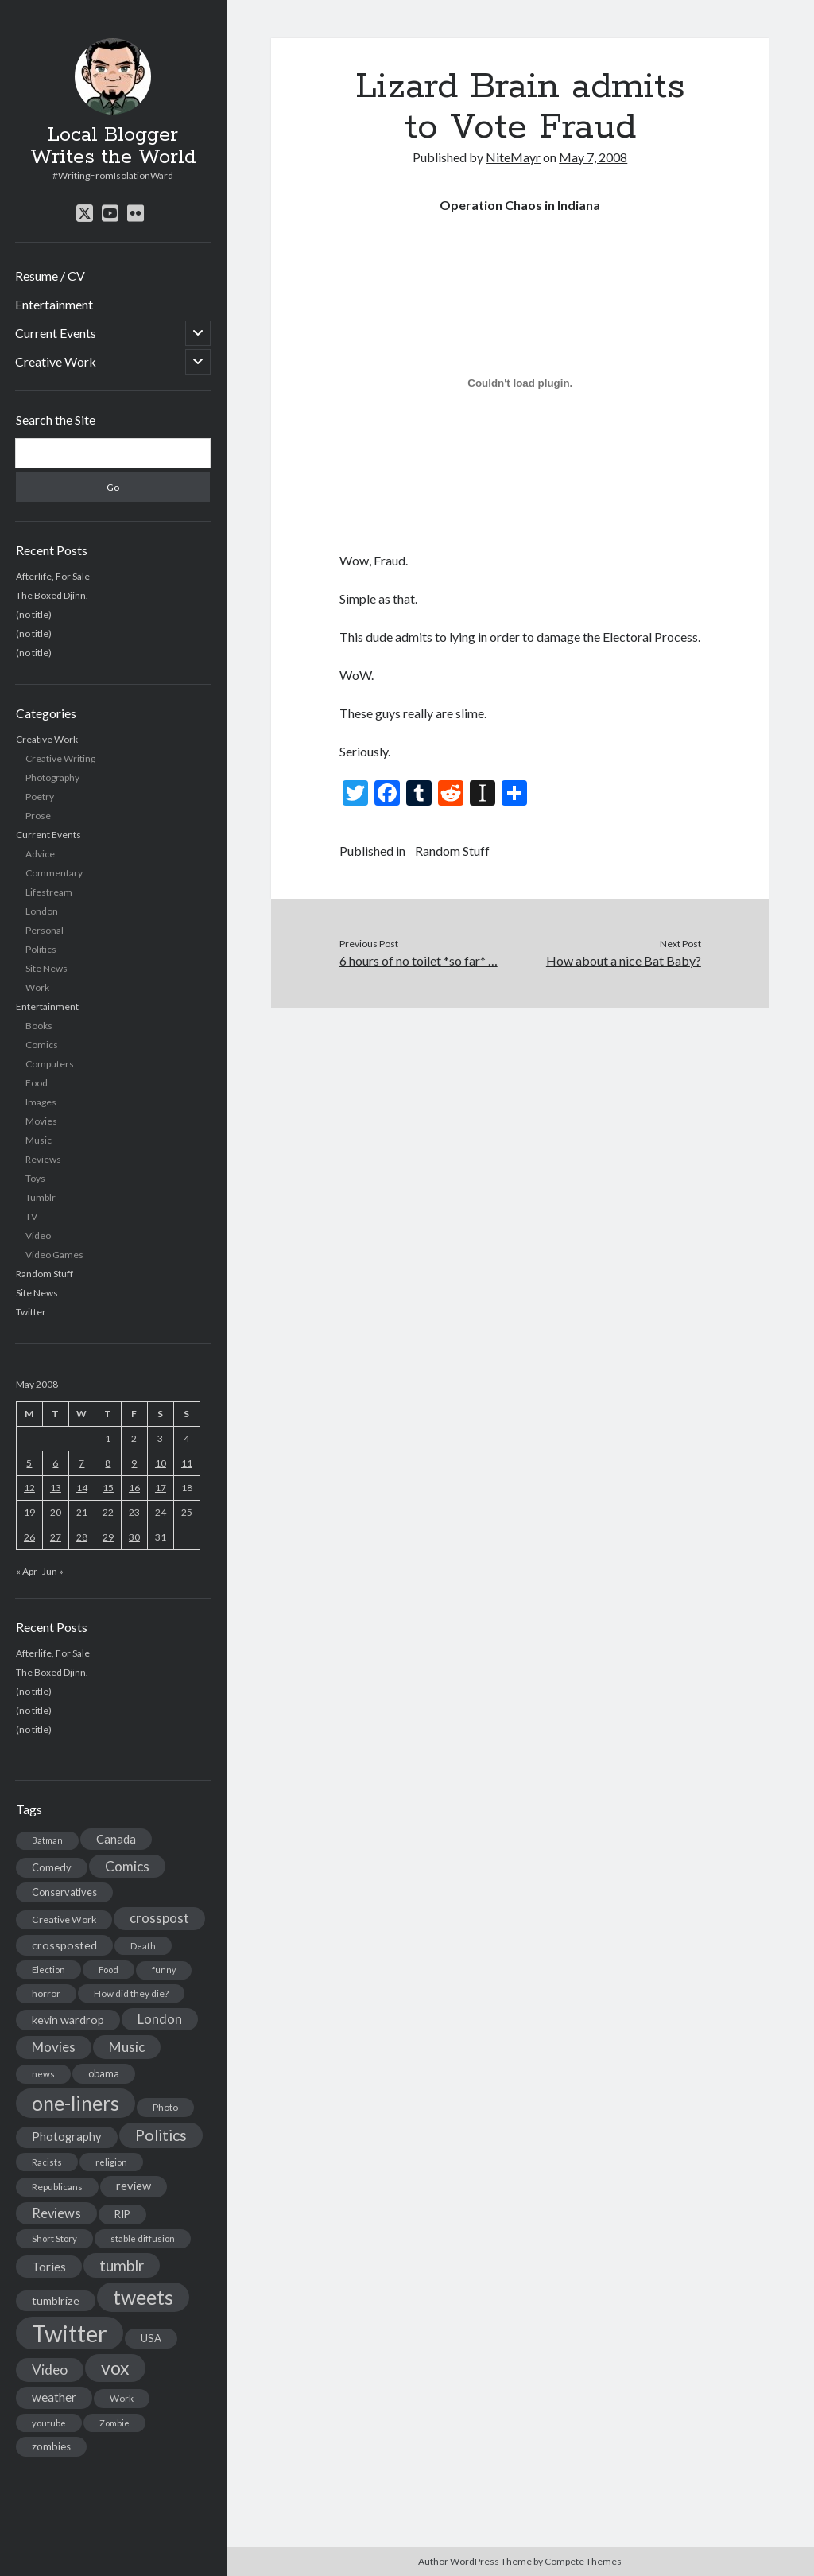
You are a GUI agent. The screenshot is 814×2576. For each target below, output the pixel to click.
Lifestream (48, 892)
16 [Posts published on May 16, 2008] (134, 1488)
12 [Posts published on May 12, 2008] (29, 1488)
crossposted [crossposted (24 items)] (64, 1945)
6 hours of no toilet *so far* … (418, 960)
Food (36, 1083)
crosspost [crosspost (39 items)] (159, 1918)
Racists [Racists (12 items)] (47, 2162)
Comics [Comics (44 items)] (127, 1866)
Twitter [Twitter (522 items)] (69, 2333)
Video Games (54, 1255)
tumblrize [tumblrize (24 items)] (55, 2300)
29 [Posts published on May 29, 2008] (108, 1537)
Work (37, 987)
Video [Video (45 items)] (50, 2369)
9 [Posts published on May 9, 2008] (134, 1463)
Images (40, 1102)
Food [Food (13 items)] (108, 1969)
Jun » (53, 1571)
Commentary (54, 873)
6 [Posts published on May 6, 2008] (55, 1463)
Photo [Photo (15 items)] (165, 2107)
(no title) (34, 614)
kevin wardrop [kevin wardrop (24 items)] (68, 2019)
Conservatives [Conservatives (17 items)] (64, 1892)
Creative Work (55, 361)
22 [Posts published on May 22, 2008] (108, 1512)
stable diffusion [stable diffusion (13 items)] (142, 2238)
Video (38, 1235)
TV (31, 1216)
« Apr (26, 1571)
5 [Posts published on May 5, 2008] (29, 1463)
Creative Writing (60, 758)
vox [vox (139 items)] (115, 2367)
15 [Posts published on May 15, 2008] (108, 1488)
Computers (49, 1064)
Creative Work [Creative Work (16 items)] (64, 1919)
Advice (40, 854)
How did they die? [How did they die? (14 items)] (131, 1993)
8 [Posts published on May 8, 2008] (107, 1463)
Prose (38, 816)
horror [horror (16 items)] (46, 1993)
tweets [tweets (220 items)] (143, 2297)
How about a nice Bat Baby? (623, 960)
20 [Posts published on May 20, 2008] (55, 1512)
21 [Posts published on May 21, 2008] (81, 1512)
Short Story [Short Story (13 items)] (54, 2238)
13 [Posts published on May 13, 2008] (55, 1488)
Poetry (39, 796)
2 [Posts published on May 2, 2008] (134, 1438)
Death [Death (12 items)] (143, 1946)
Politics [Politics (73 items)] (161, 2135)
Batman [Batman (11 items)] (47, 1840)
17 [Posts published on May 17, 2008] (160, 1488)
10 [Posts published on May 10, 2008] (160, 1463)
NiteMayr (513, 157)
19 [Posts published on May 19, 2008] (29, 1512)
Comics (41, 1045)
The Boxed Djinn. (52, 595)
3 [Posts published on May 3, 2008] (160, 1438)
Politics (40, 949)
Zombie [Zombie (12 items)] (114, 2423)
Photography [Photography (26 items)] (67, 2136)
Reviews (43, 1159)
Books (38, 1026)
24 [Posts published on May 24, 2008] (160, 1512)
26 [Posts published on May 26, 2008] (29, 1537)
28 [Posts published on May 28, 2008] (81, 1537)
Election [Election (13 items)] (48, 1969)
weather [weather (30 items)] (54, 2397)
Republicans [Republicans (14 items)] (57, 2187)
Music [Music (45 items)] (127, 2046)
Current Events (55, 332)
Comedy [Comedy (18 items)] (52, 1867)
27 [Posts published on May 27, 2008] (55, 1537)
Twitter (31, 1312)
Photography (52, 777)
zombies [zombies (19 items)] (51, 2446)
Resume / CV (50, 275)
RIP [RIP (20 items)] (122, 2214)
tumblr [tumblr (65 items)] (121, 2265)
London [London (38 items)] (160, 2019)
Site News (46, 968)
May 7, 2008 (593, 157)
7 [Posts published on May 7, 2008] (81, 1463)
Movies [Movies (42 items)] (54, 2046)
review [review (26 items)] (133, 2186)
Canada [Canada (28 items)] (116, 1839)
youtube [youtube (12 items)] (49, 2423)
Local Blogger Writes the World (113, 146)
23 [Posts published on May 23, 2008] (134, 1512)
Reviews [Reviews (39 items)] (56, 2213)
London (41, 911)
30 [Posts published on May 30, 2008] (134, 1537)
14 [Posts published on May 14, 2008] (81, 1488)
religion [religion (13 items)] (111, 2162)
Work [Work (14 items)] (122, 2398)
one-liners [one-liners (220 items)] (75, 2103)
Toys (35, 1178)
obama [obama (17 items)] (103, 2073)
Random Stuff (44, 1274)
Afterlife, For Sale (53, 576)
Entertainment (54, 304)
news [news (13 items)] (43, 2074)
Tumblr (40, 1197)
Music (38, 1140)
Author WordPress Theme (475, 2561)
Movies (41, 1121)
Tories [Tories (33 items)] (49, 2266)
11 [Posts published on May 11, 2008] (186, 1463)
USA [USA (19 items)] (151, 2338)
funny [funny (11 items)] (164, 1969)
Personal (44, 930)
